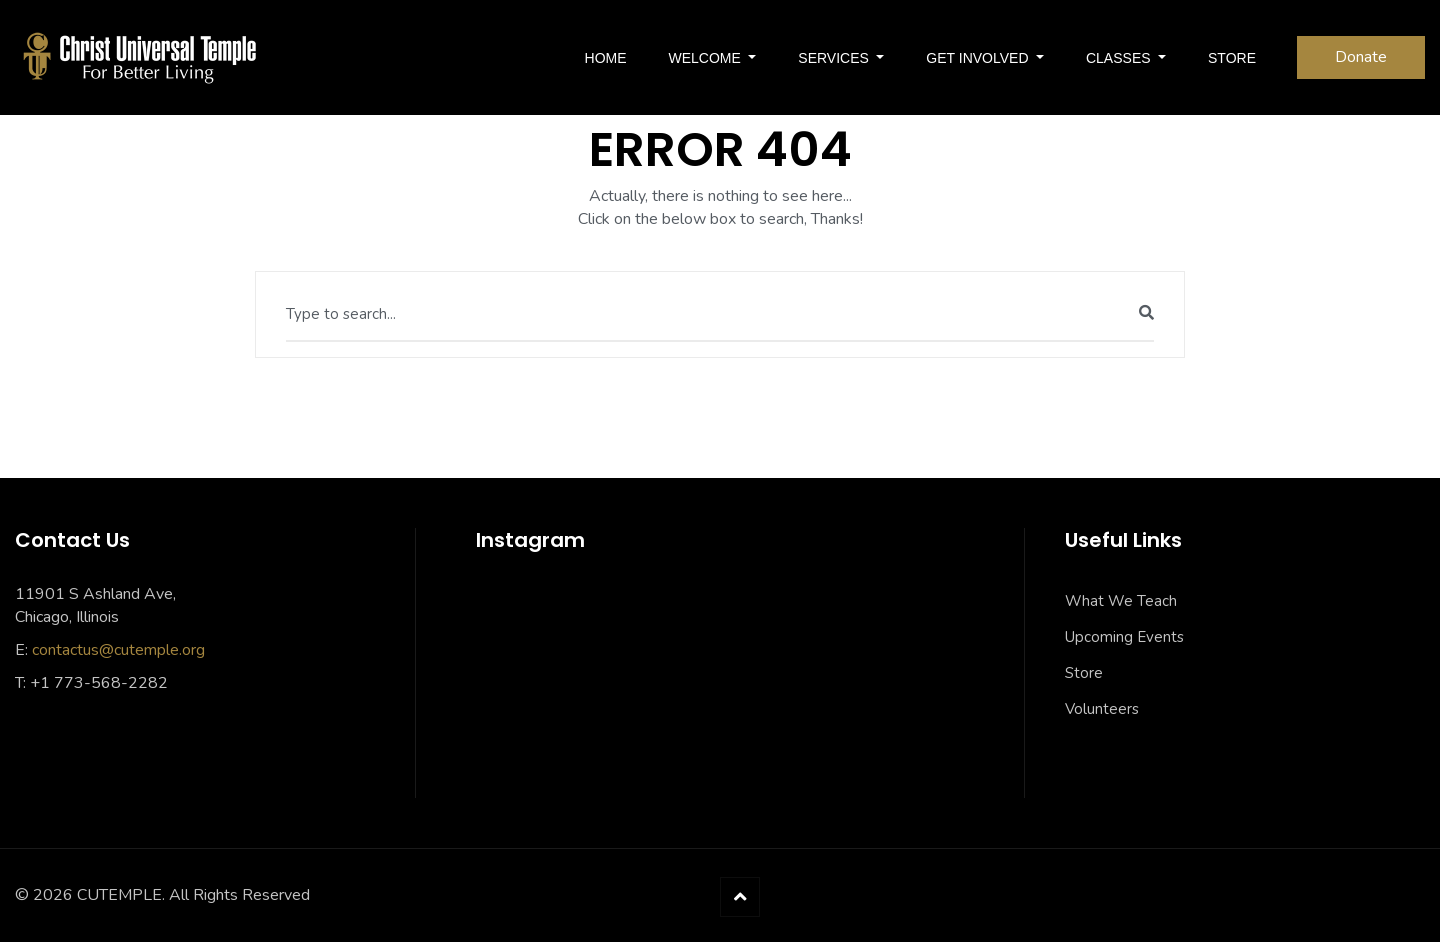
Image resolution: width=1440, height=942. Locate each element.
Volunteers (1102, 709)
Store (1084, 673)
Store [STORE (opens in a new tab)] (1232, 58)
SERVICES (835, 58)
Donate (1361, 57)
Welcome (707, 58)
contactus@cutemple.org (118, 650)
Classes (1120, 58)
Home (606, 58)
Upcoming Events (1124, 637)
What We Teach (1121, 601)
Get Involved (979, 58)
